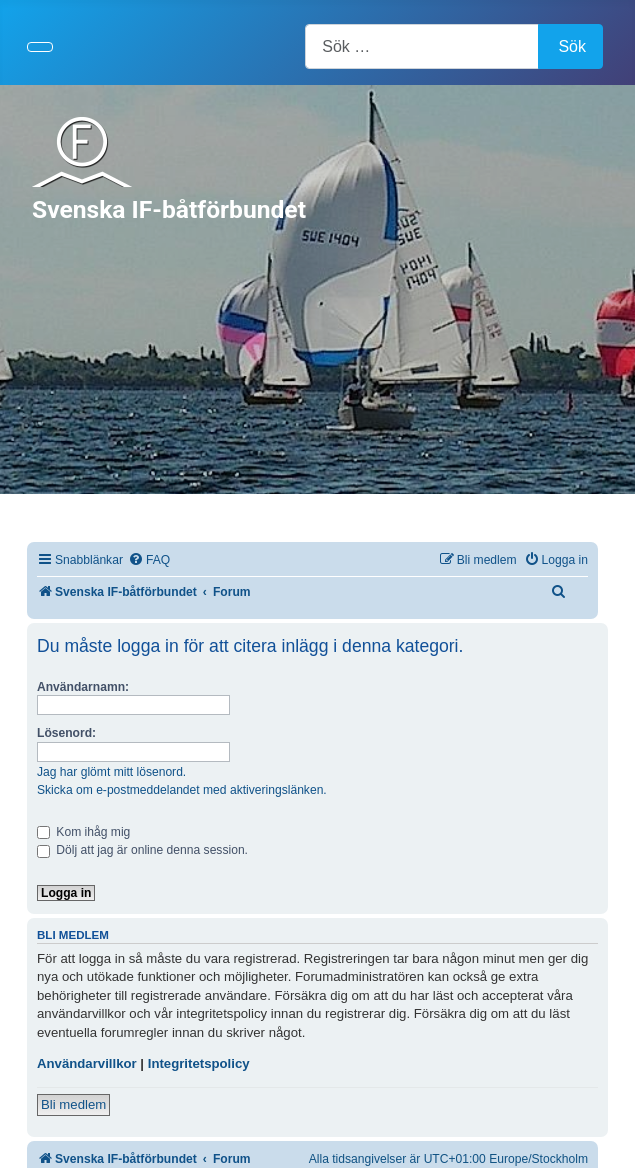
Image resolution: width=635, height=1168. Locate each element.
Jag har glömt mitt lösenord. (111, 772)
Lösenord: (66, 733)
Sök (572, 46)
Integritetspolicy (199, 1063)
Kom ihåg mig (83, 832)
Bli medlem (73, 1104)
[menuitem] (149, 560)
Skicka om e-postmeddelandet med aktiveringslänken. (182, 790)
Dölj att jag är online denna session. (142, 850)
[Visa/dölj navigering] (40, 47)
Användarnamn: (83, 687)
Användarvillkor (87, 1063)
